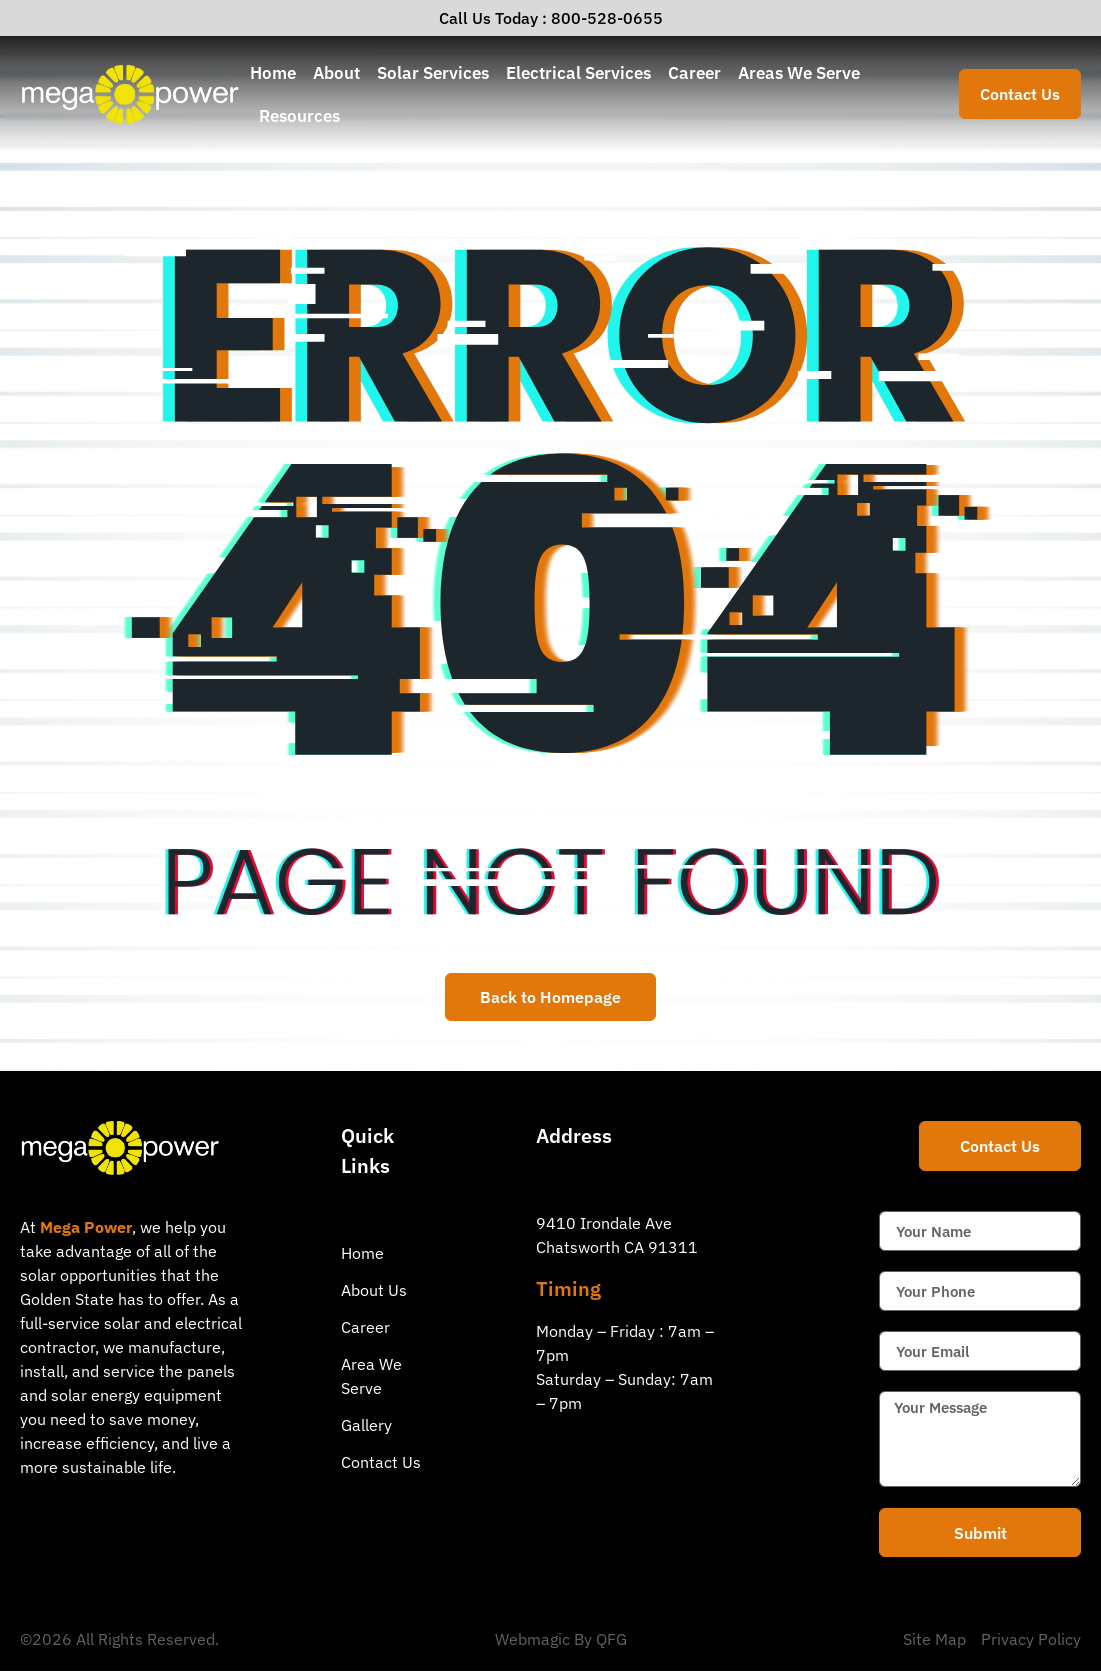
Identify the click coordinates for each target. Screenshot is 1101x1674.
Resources (299, 115)
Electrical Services (578, 72)
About (336, 72)
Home (273, 72)
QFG (611, 1642)
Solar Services (433, 72)
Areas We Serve (799, 72)
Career (694, 72)
